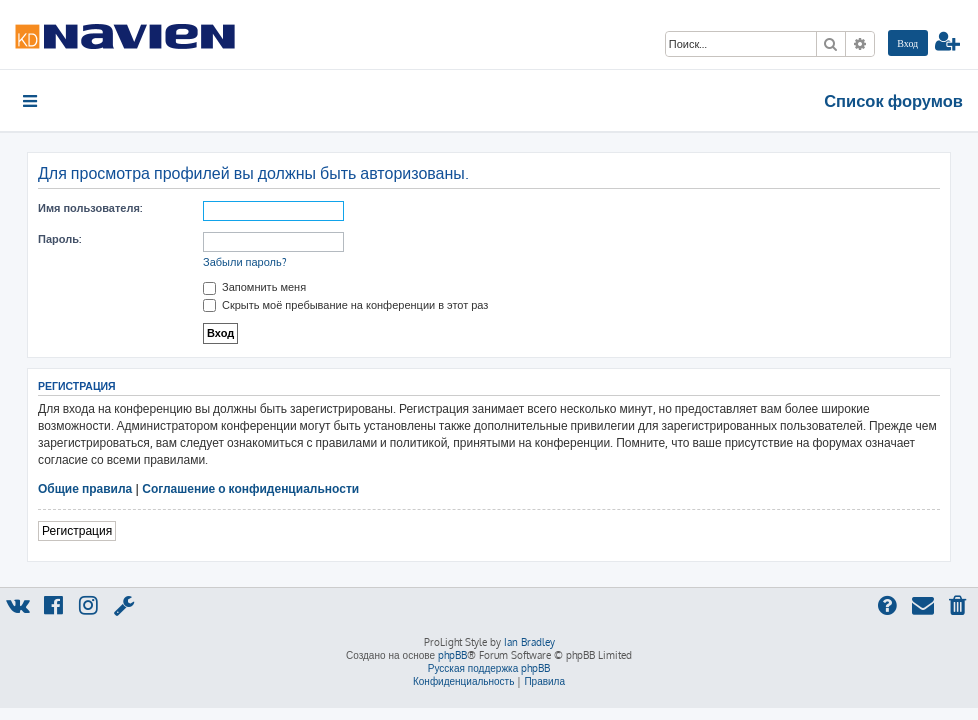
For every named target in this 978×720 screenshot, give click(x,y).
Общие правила (85, 488)
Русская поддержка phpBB (489, 668)
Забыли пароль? (245, 262)
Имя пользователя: (90, 208)
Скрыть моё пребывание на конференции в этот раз (345, 305)
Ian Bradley (529, 642)
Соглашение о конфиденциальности (250, 488)
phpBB (452, 655)
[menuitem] (908, 43)
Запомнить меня (254, 287)
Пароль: (59, 239)
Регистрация (77, 530)
